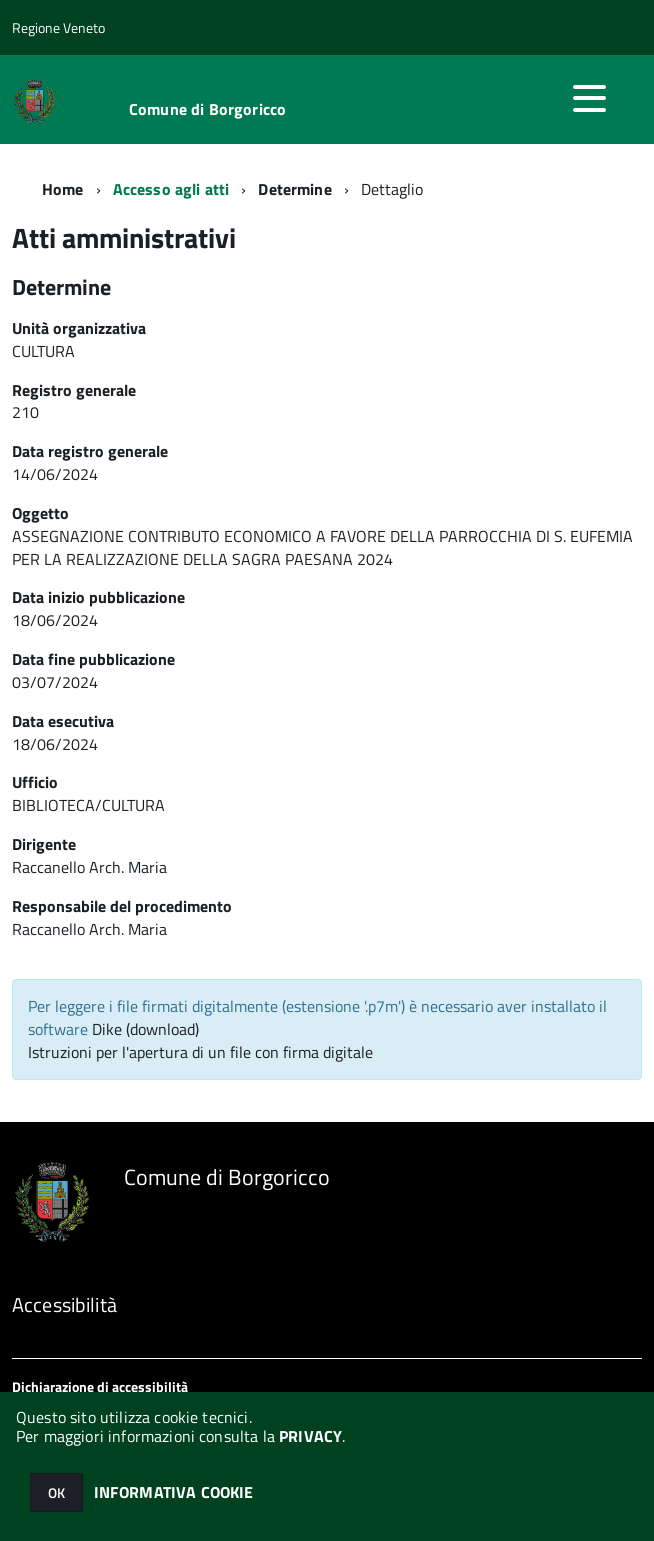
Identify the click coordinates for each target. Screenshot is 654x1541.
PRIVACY (310, 1436)
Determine (294, 189)
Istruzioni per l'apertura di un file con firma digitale (200, 1052)
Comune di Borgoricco (207, 109)
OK (56, 1492)
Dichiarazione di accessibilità (100, 1386)
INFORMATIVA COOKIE (174, 1492)
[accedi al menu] (589, 98)
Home (63, 189)
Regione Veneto (58, 27)
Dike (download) (145, 1029)
